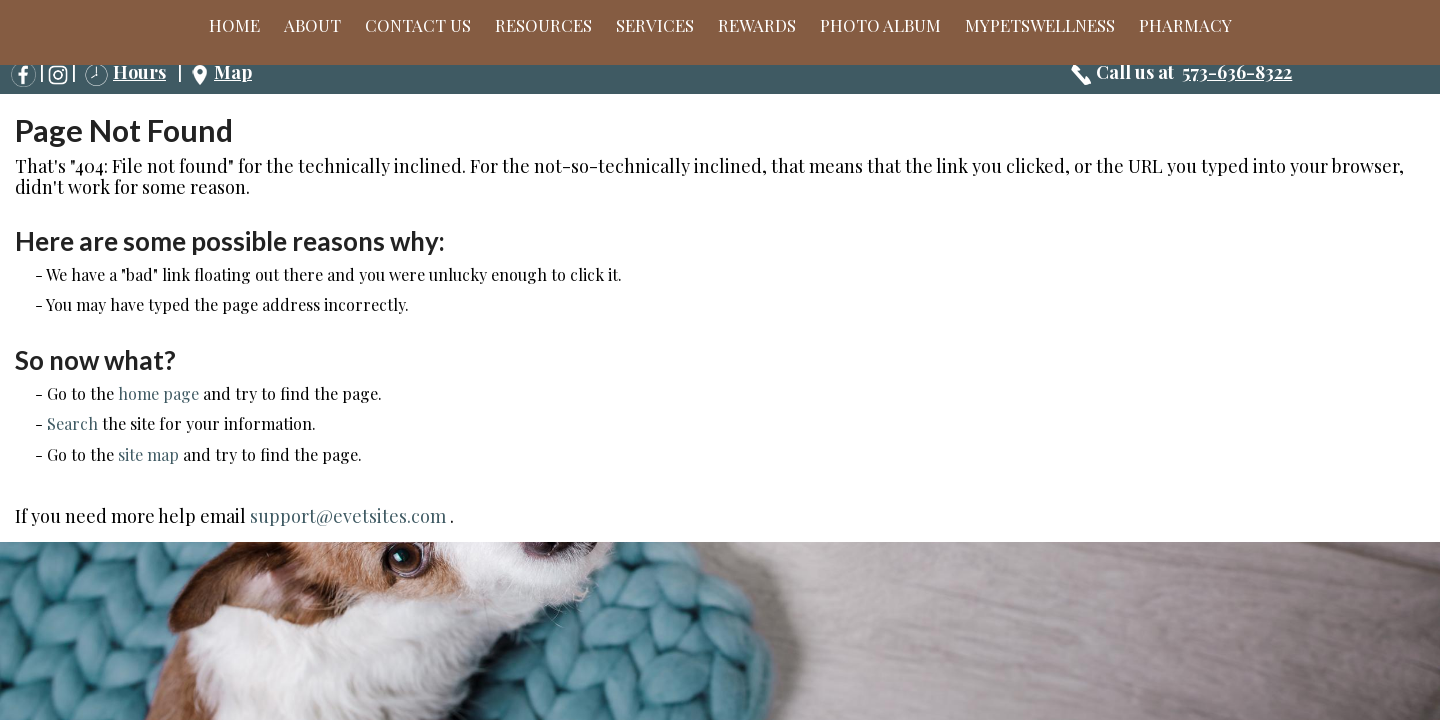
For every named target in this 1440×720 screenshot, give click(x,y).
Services (655, 25)
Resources (543, 25)
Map (233, 72)
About (312, 25)
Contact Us (418, 25)
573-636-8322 (1237, 72)
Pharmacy (1185, 25)
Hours (139, 72)
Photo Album (880, 25)
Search (72, 423)
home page (158, 393)
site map (148, 454)
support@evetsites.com (348, 516)
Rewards (757, 25)
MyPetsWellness (1040, 25)
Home (234, 25)
